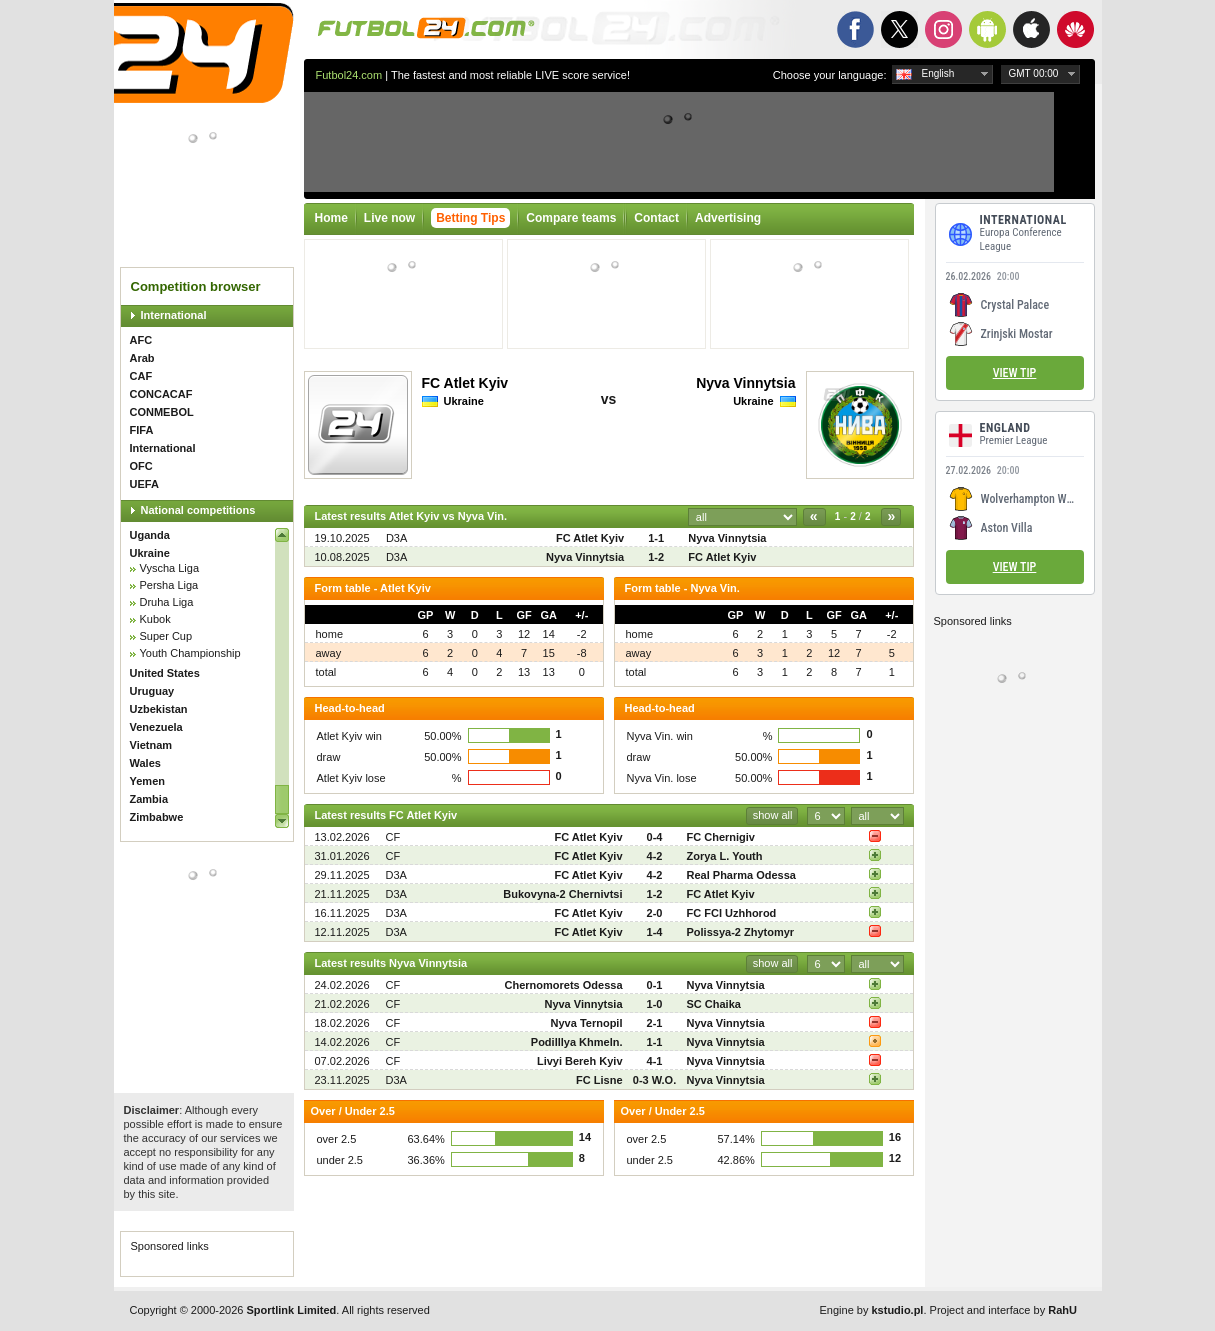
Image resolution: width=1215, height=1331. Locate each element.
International (174, 315)
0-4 (655, 837)
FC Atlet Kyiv (465, 383)
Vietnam (151, 745)
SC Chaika (714, 1004)
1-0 (655, 1004)
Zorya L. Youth (725, 856)
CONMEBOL (162, 412)
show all (773, 815)
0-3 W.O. (654, 1080)
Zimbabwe (157, 817)
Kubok (155, 619)
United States (165, 673)
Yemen (147, 781)
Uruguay (152, 691)
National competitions (198, 510)
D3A (396, 538)
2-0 (655, 913)
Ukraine (150, 553)
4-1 (655, 1061)
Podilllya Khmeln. (577, 1042)
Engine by (872, 1310)
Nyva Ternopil (587, 1023)
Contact (656, 218)
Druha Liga (167, 602)
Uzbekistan (159, 709)
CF (393, 837)
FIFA (142, 430)
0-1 (655, 985)
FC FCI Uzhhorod (732, 913)
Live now (389, 218)
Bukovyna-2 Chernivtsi (562, 894)
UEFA (144, 484)
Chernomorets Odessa (564, 985)
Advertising (728, 218)
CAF (141, 376)
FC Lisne (599, 1080)
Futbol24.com (349, 75)
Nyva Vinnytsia (745, 383)
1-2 (656, 557)
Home (331, 218)
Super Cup (166, 636)
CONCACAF (161, 394)
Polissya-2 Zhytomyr (741, 932)
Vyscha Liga (170, 568)
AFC (141, 340)
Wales (145, 763)
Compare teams (571, 218)
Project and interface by (1003, 1310)
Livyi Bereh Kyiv (580, 1061)
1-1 (656, 538)
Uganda (150, 535)
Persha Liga (169, 585)
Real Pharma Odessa (741, 875)
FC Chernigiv (721, 837)
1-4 (655, 932)
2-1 (655, 1023)
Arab (142, 358)
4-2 (655, 856)
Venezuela (156, 727)
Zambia (149, 799)
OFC (141, 466)
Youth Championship (190, 653)
